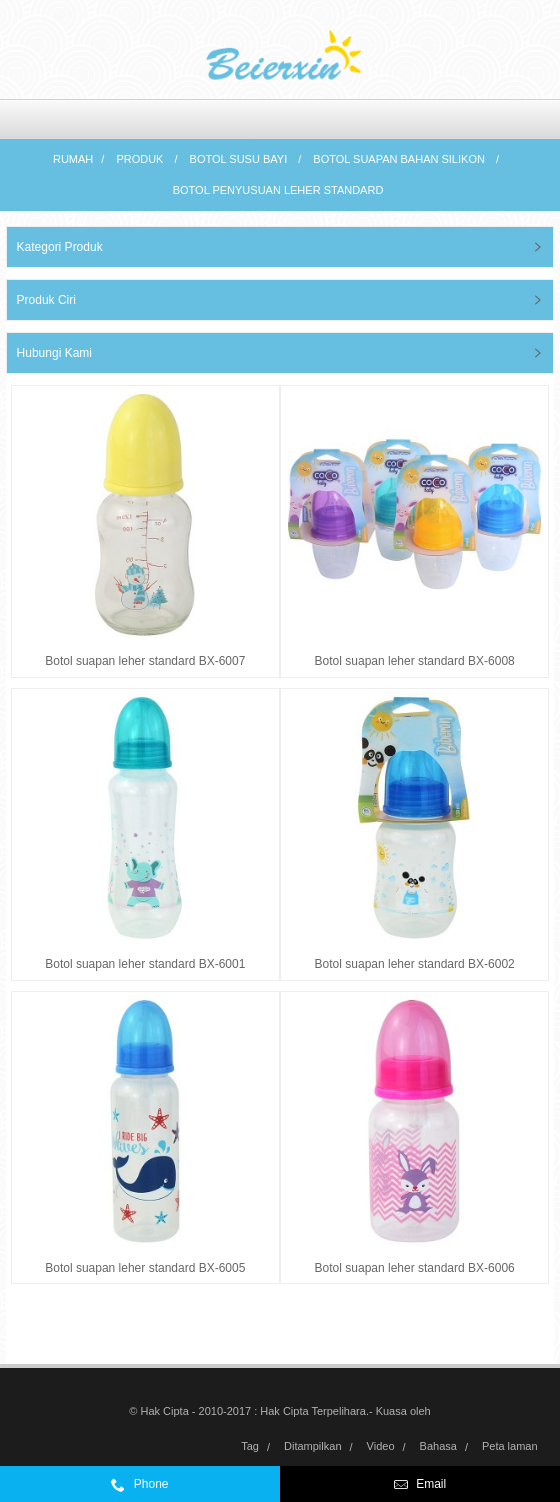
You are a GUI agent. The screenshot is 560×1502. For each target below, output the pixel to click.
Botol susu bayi (239, 159)
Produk (139, 159)
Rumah (73, 159)
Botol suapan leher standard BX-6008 (415, 661)
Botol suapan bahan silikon (399, 159)
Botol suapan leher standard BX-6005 (145, 1268)
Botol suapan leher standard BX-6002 (415, 964)
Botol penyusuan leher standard (278, 190)
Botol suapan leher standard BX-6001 (145, 964)
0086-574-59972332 (190, 1489)
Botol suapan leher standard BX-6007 (145, 661)
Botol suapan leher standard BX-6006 (415, 1268)
